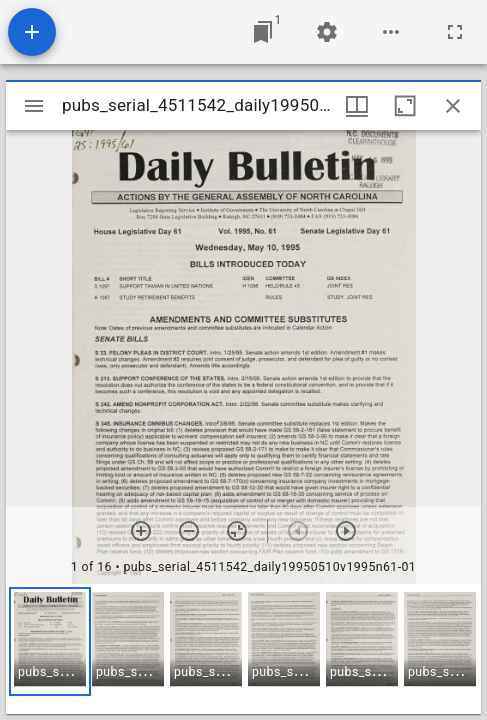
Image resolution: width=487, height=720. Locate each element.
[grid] (243, 649)
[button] (50, 641)
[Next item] (346, 531)
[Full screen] (455, 32)
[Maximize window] (405, 106)
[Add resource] (32, 32)
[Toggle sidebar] (34, 106)
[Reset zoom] (237, 531)
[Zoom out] (189, 531)
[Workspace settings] (327, 32)
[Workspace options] (391, 32)
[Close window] (453, 106)
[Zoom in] (141, 531)
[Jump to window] (263, 32)
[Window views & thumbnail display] (357, 106)
